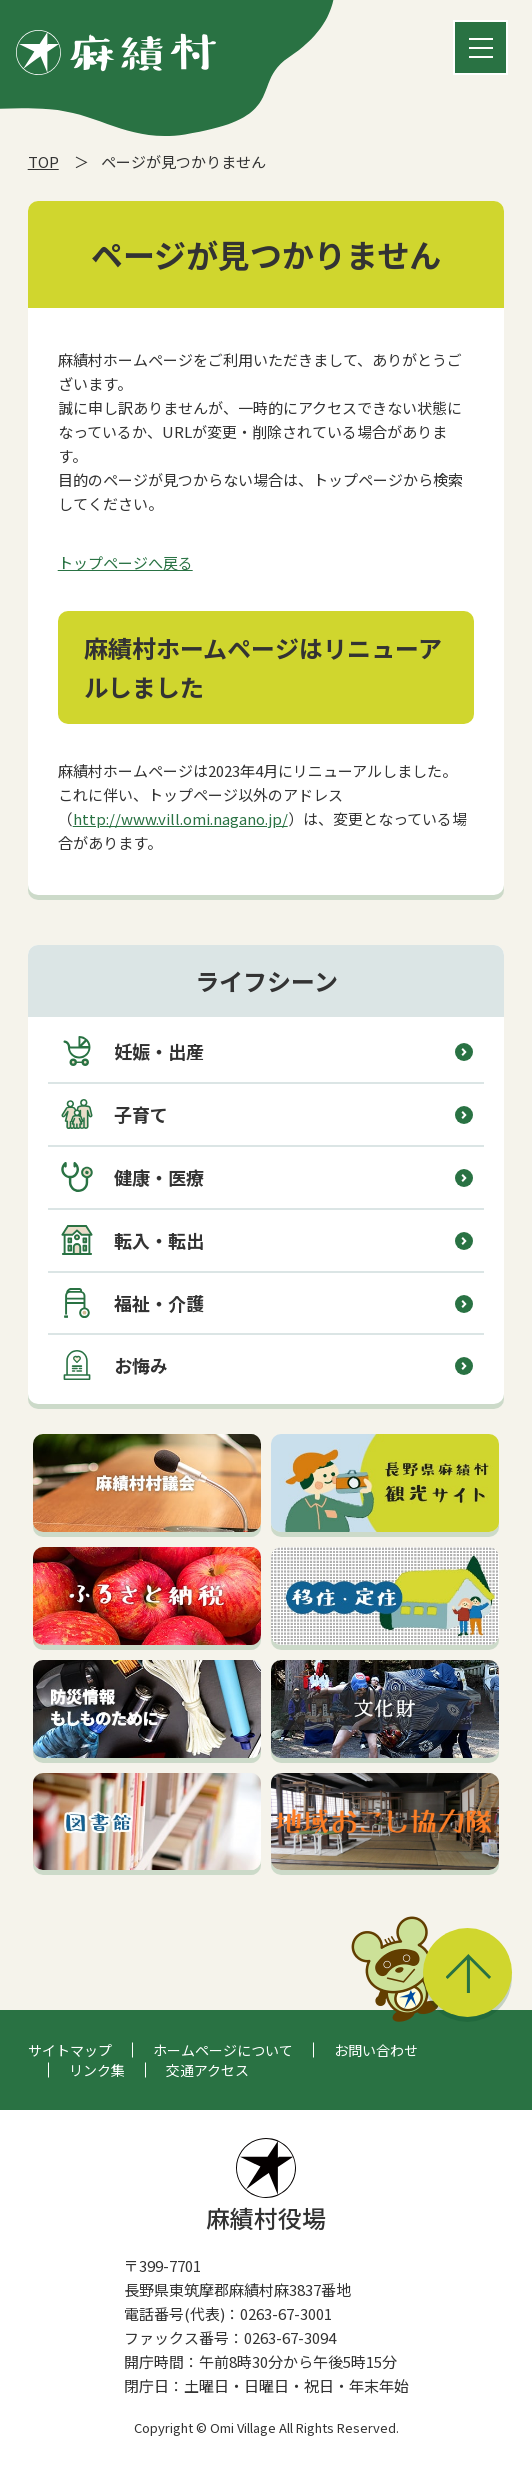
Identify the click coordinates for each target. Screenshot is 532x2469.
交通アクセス (207, 2070)
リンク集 (97, 2070)
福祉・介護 (132, 1303)
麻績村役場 (266, 2186)
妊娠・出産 (132, 1051)
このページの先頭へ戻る (467, 1972)
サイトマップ (70, 2050)
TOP (43, 161)
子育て (114, 1114)
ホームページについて (223, 2050)
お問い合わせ (376, 2050)
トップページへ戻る (125, 562)
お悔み (114, 1365)
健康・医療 (132, 1177)
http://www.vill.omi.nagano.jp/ (180, 818)
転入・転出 (132, 1240)
